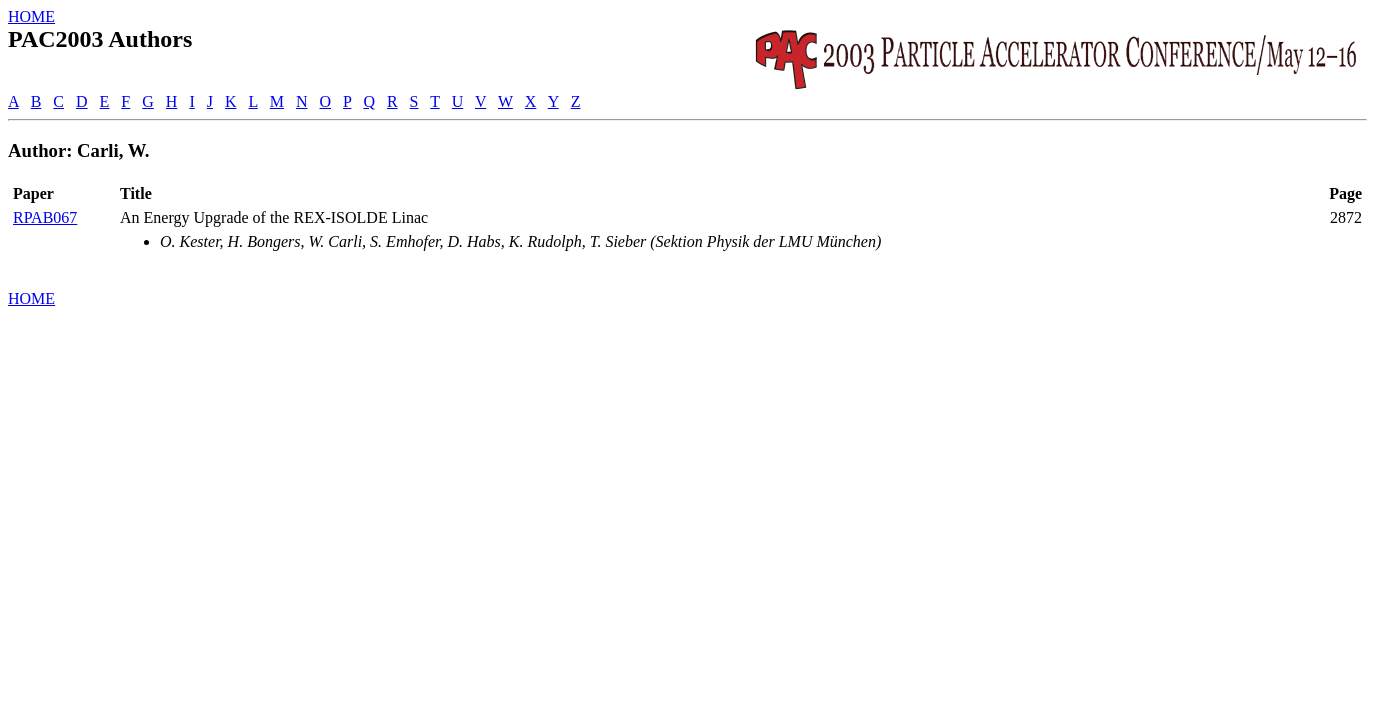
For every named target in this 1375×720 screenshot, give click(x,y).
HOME (31, 16)
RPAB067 (45, 217)
